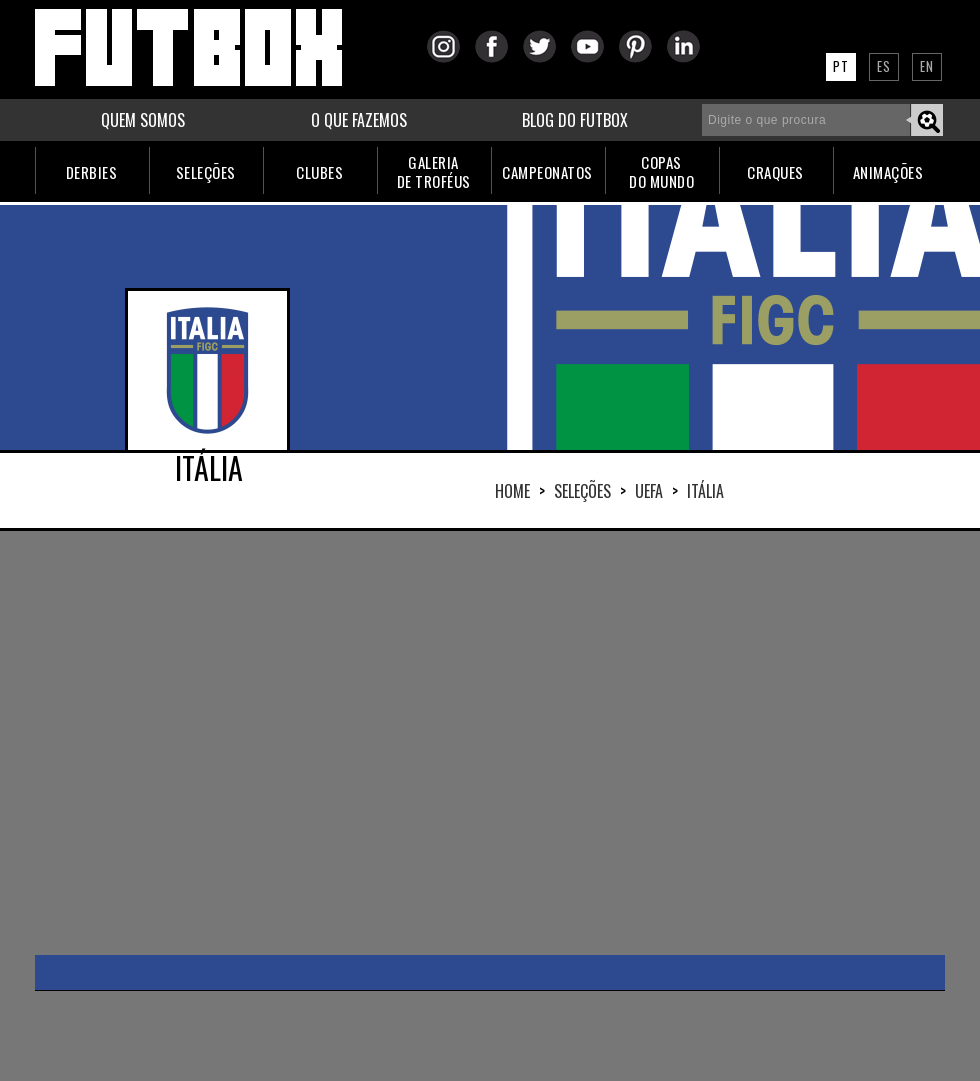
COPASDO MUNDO (661, 171)
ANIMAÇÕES (888, 172)
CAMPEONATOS (547, 172)
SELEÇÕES (206, 172)
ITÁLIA (705, 491)
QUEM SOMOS (143, 120)
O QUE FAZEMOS (359, 120)
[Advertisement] (332, 741)
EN (927, 66)
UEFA (649, 491)
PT (841, 66)
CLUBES (319, 172)
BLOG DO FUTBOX (575, 120)
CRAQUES (775, 172)
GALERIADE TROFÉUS (434, 171)
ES (884, 66)
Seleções (582, 491)
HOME (512, 491)
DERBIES (92, 172)
